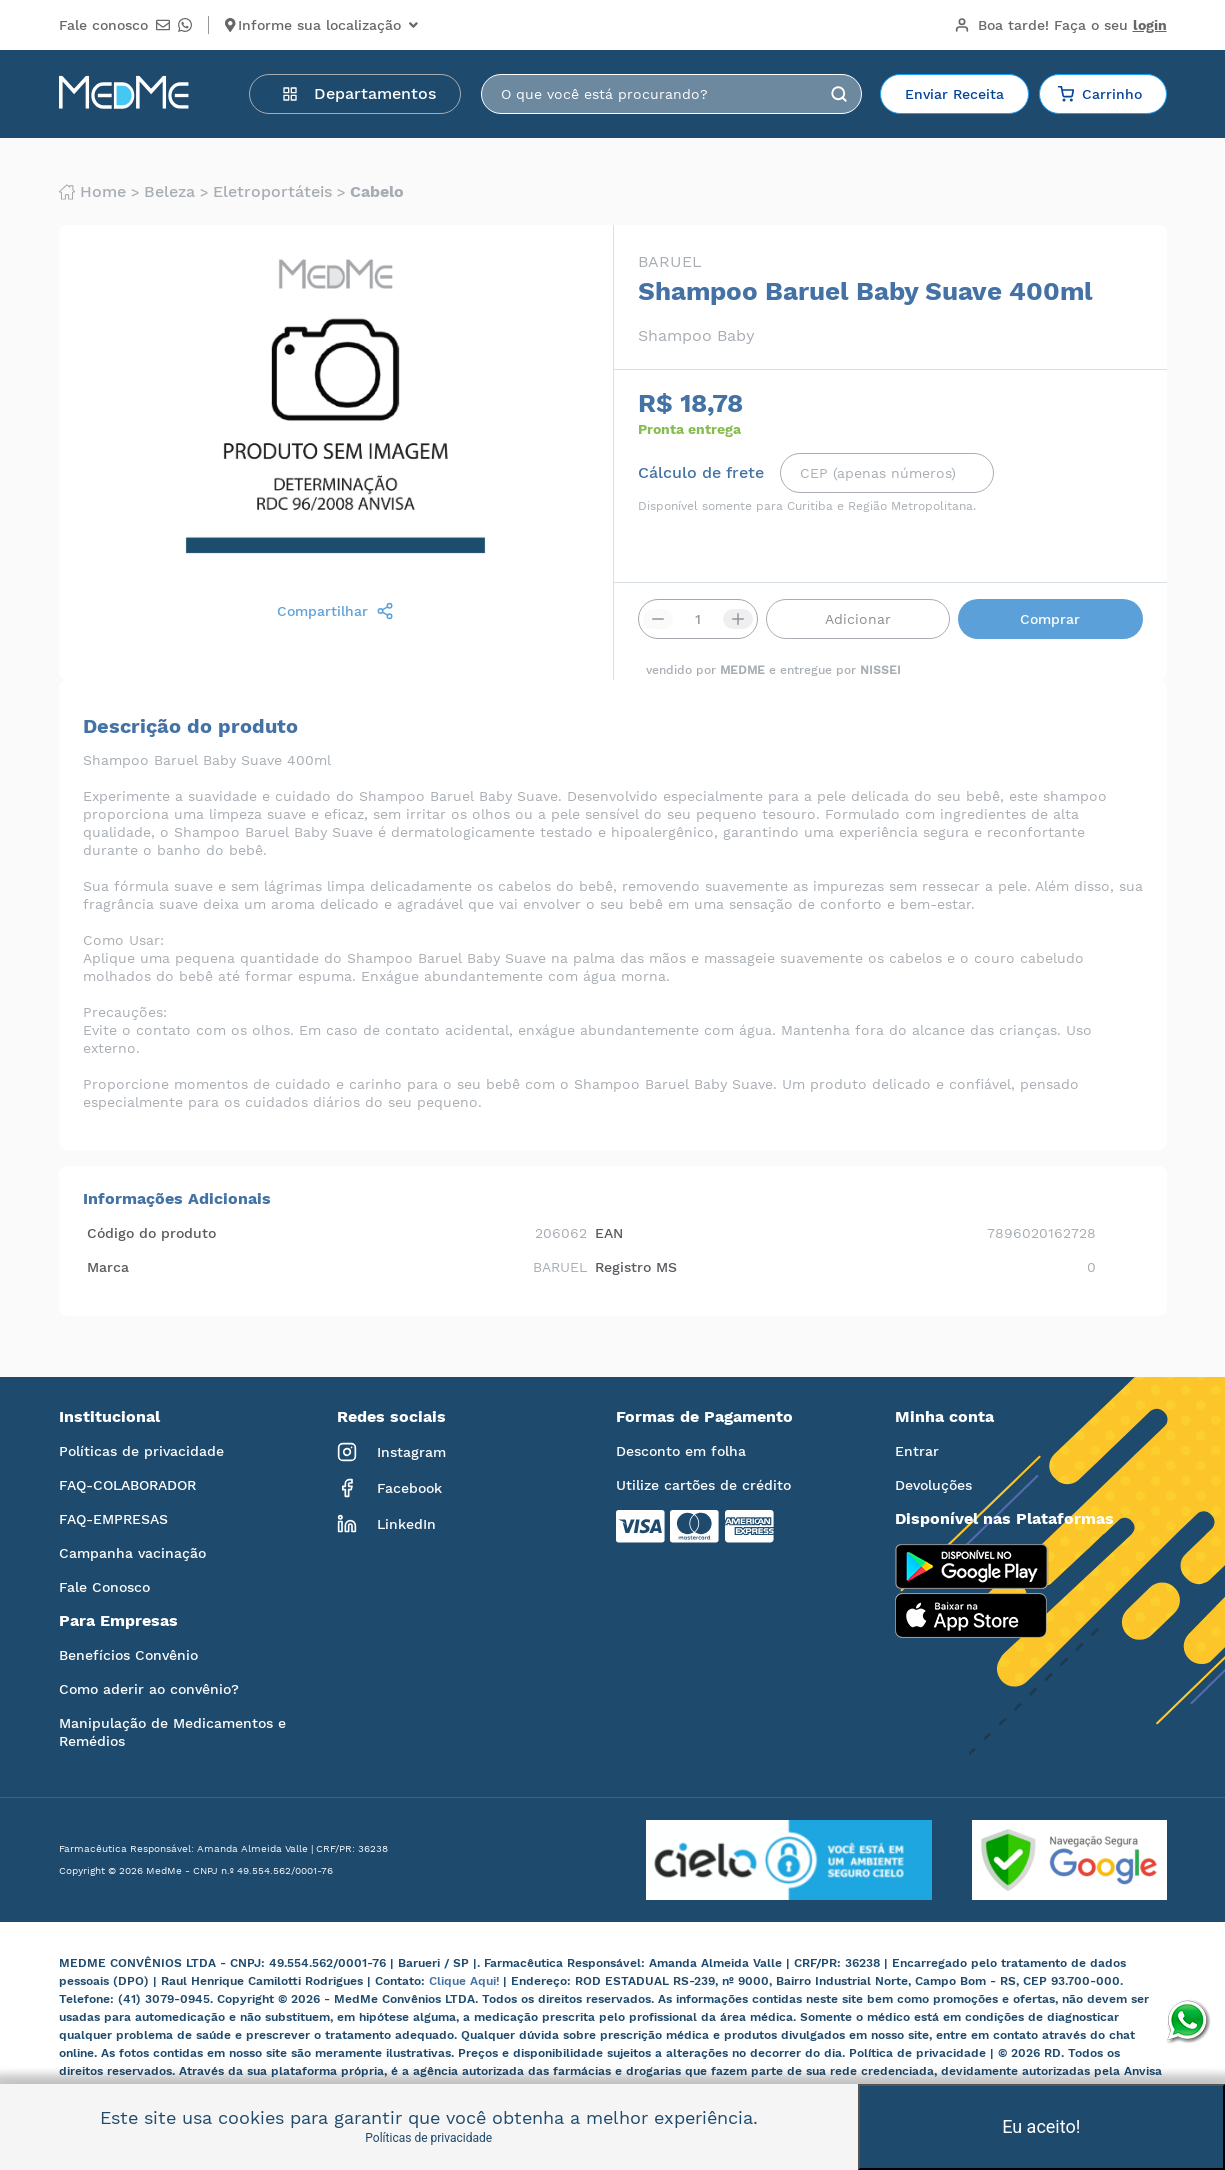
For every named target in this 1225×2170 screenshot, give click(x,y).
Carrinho (1100, 94)
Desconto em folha (681, 1451)
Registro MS (636, 1267)
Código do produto (151, 1233)
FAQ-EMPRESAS (113, 1519)
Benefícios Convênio (128, 1655)
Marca (108, 1267)
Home (92, 192)
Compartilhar (335, 611)
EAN (609, 1233)
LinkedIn (386, 1524)
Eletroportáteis (272, 192)
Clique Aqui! (466, 1981)
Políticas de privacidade (141, 1451)
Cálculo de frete (701, 473)
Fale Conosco (104, 1587)
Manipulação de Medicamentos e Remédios (172, 1732)
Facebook (389, 1488)
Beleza (169, 192)
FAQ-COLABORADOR (127, 1485)
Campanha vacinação (132, 1553)
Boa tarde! (1060, 25)
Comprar (1050, 619)
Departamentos (359, 93)
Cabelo (377, 192)
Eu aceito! (1041, 2126)
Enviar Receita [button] (954, 94)
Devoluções (933, 1485)
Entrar (917, 1451)
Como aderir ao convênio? (149, 1689)
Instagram (391, 1452)
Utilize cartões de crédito (703, 1485)
